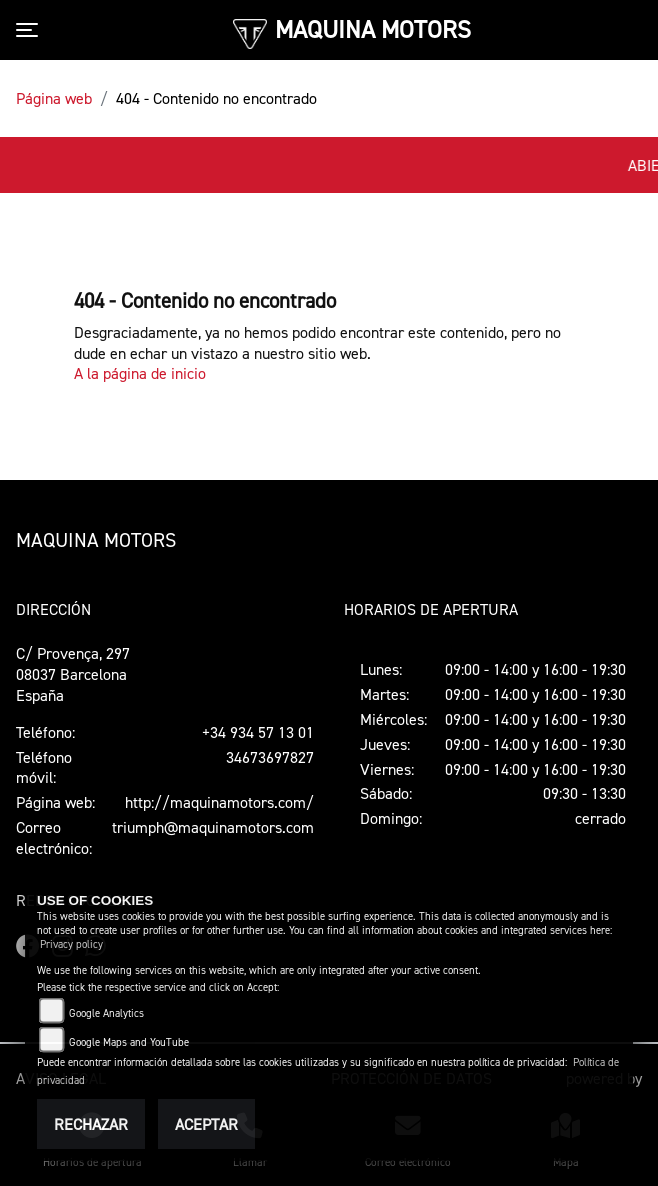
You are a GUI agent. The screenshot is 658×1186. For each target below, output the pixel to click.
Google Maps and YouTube (129, 1042)
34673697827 (270, 757)
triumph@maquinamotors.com (213, 827)
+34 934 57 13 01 (258, 732)
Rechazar (91, 1124)
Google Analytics (106, 1013)
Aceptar (206, 1124)
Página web (54, 98)
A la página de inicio (140, 373)
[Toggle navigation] (31, 30)
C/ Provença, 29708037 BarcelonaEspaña (73, 674)
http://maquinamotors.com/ (219, 802)
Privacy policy (71, 944)
